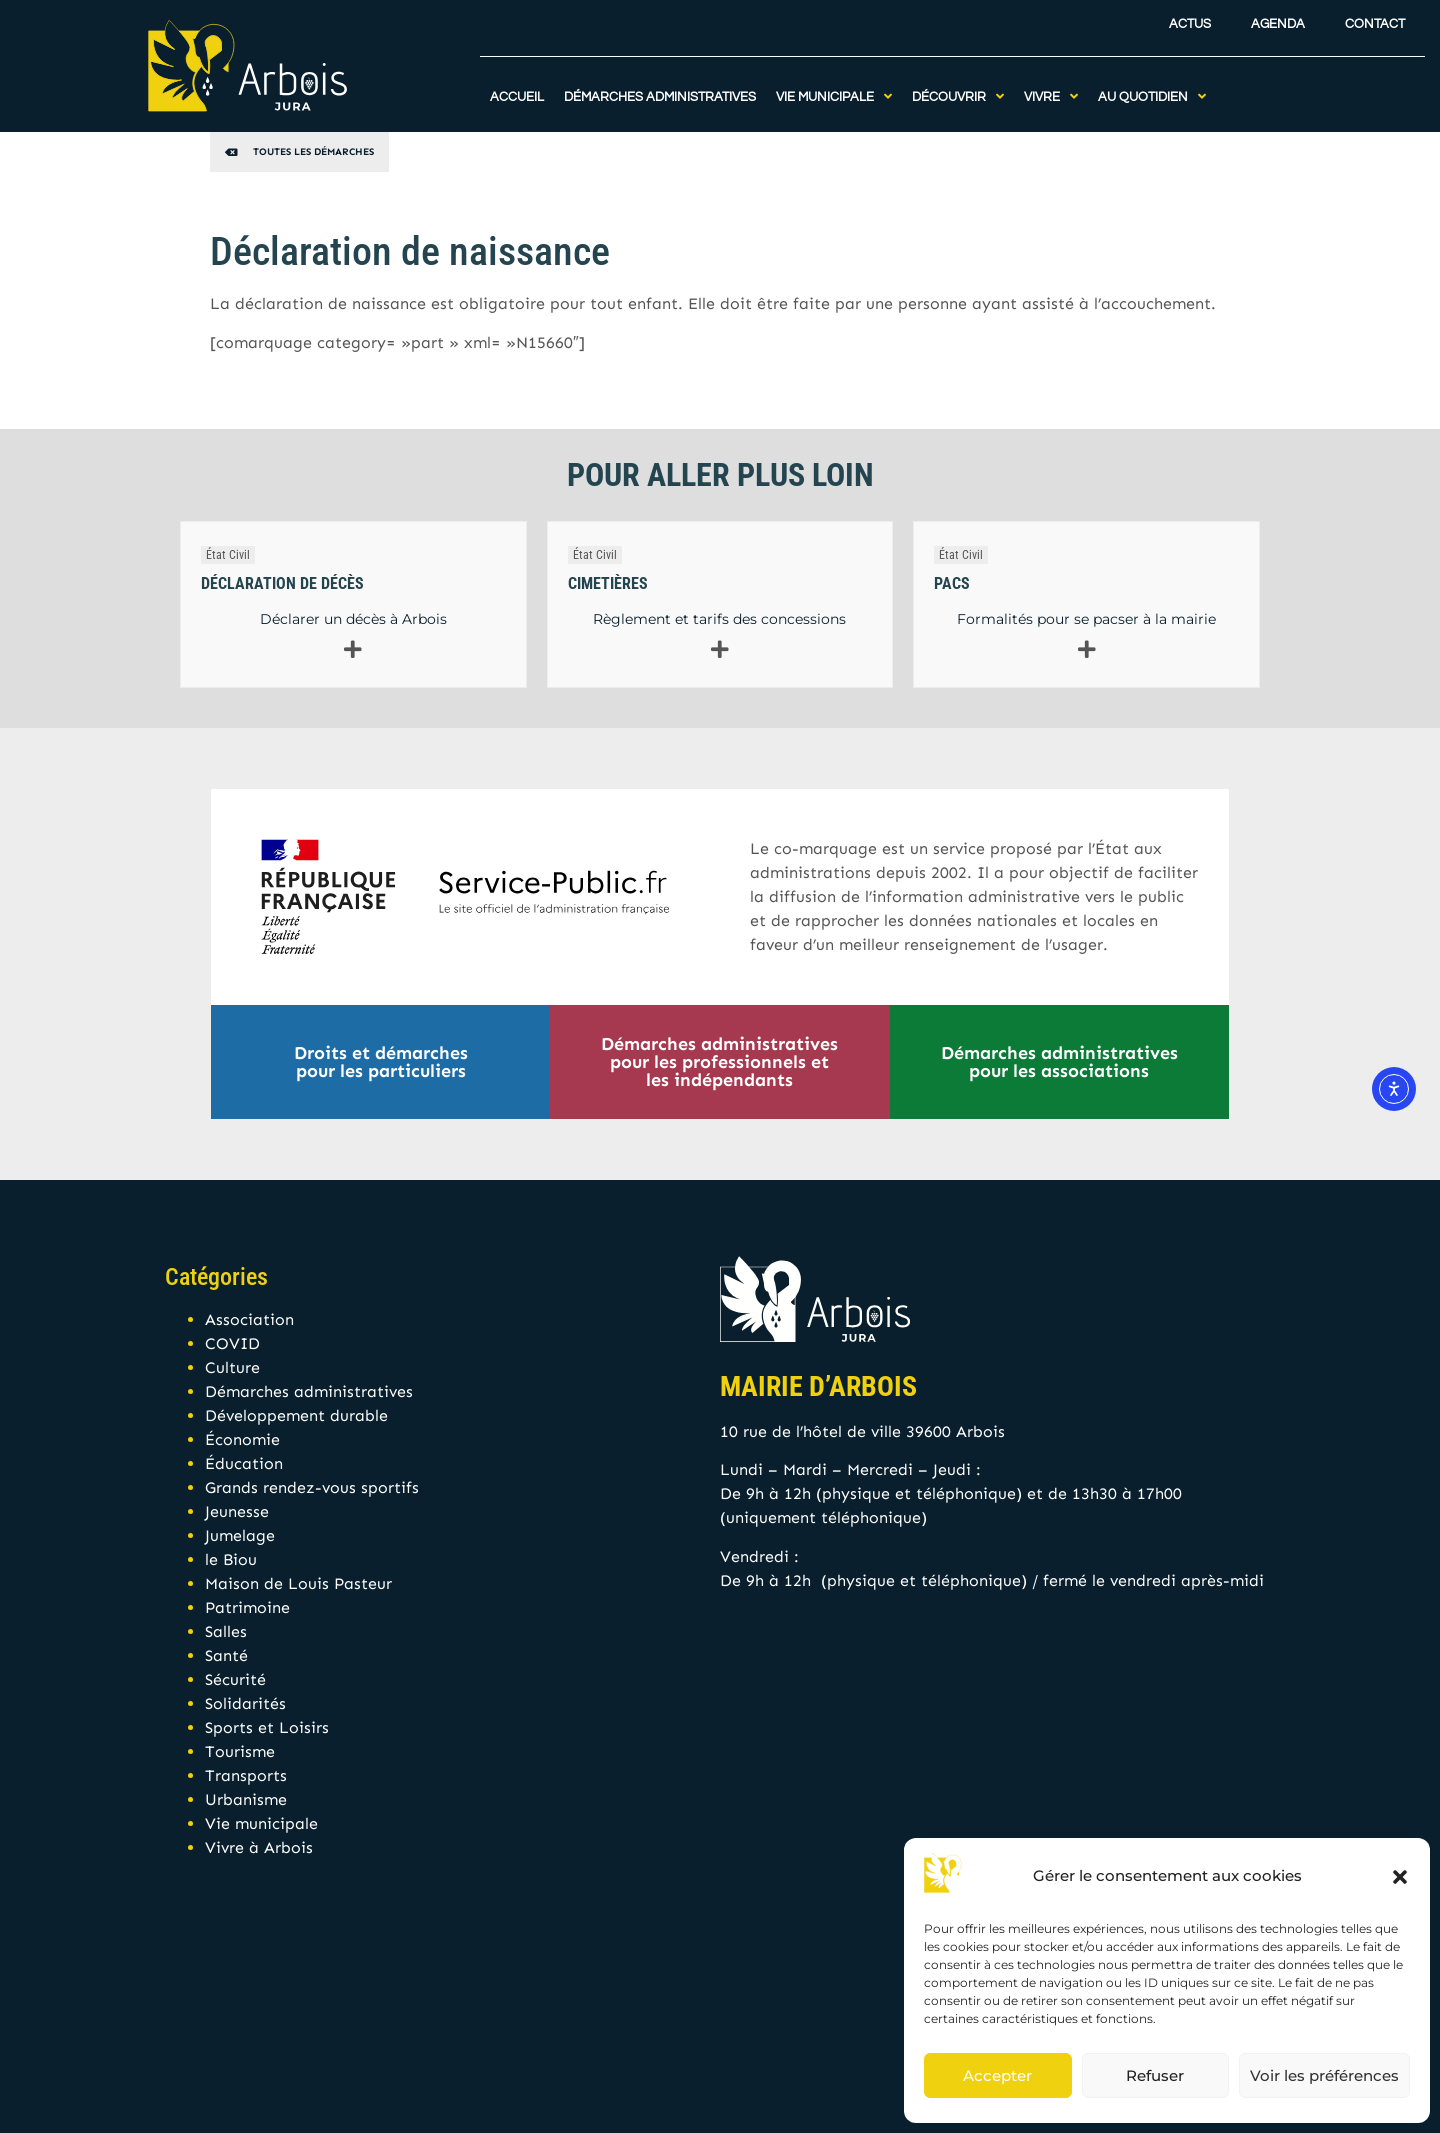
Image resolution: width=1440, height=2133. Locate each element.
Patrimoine (247, 1607)
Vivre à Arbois (259, 1847)
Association (249, 1319)
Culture (232, 1367)
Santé (226, 1655)
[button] (1400, 1877)
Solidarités (245, 1703)
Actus (1190, 18)
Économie (242, 1439)
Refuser (1155, 2075)
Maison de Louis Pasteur (298, 1583)
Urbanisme (246, 1799)
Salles (226, 1631)
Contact (1375, 18)
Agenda (1278, 18)
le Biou (231, 1559)
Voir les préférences (1324, 2075)
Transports (246, 1775)
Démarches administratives (309, 1391)
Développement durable (296, 1415)
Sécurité (235, 1679)
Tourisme (240, 1751)
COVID (232, 1343)
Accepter (997, 2075)
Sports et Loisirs (267, 1727)
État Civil (228, 555)
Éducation (244, 1463)
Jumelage (240, 1535)
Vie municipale (261, 1823)
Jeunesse (237, 1511)
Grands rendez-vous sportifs (312, 1487)
